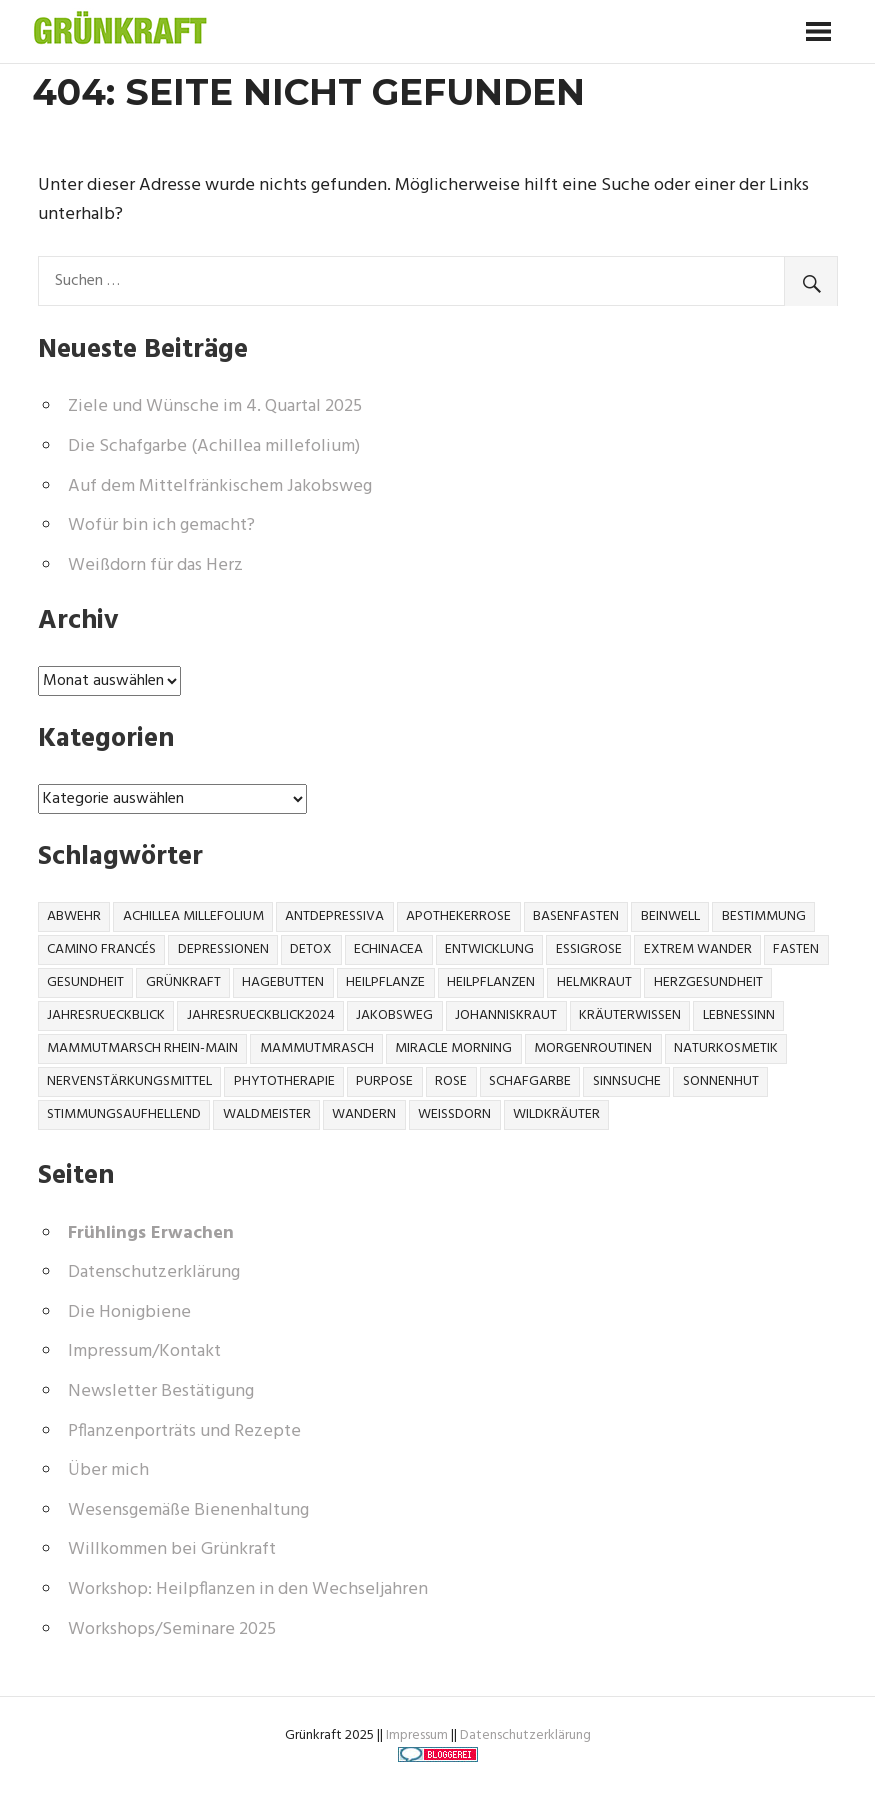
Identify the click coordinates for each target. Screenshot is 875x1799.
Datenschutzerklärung (154, 1272)
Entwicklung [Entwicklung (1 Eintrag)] (489, 949)
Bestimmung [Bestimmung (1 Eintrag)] (764, 916)
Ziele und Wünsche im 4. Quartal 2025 (215, 406)
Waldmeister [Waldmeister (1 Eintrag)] (267, 1114)
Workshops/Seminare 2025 (172, 1629)
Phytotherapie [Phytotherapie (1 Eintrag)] (284, 1081)
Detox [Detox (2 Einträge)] (311, 949)
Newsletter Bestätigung (161, 1391)
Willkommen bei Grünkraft (172, 1549)
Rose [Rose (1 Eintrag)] (451, 1081)
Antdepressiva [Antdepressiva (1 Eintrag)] (334, 916)
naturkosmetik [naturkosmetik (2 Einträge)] (726, 1048)
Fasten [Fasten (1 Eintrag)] (796, 949)
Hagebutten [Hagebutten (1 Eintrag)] (283, 982)
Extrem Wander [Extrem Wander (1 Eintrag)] (698, 949)
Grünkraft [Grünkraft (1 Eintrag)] (183, 982)
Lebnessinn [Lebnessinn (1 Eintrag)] (739, 1015)
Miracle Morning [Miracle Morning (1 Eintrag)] (453, 1048)
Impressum (417, 1735)
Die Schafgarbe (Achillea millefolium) (214, 446)
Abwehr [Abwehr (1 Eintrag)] (74, 916)
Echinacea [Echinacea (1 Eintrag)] (388, 949)
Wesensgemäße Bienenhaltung (188, 1510)
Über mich (108, 1470)
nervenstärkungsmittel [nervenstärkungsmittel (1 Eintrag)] (129, 1081)
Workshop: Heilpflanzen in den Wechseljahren (248, 1589)
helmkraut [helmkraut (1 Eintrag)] (594, 982)
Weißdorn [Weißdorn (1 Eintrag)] (454, 1114)
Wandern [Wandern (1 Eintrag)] (364, 1114)
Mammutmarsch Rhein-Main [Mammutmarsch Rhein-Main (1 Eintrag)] (142, 1048)
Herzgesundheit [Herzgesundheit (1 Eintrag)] (708, 982)
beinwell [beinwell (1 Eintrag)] (670, 916)
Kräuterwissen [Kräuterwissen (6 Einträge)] (630, 1015)
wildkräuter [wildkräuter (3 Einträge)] (556, 1114)
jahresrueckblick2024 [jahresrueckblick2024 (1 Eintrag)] (261, 1015)
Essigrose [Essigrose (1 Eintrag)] (589, 949)
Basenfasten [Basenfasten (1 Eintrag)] (576, 916)
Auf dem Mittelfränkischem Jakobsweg (220, 486)
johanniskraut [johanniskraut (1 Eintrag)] (506, 1015)
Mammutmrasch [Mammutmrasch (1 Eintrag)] (317, 1048)
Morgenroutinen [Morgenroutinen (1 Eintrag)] (593, 1048)
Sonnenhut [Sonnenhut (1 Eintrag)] (721, 1081)
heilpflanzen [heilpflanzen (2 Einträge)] (491, 982)
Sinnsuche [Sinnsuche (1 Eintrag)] (627, 1081)
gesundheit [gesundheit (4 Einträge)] (85, 982)
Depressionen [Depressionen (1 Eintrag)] (223, 949)
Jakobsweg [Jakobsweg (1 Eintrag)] (394, 1015)
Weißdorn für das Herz (155, 565)
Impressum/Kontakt (144, 1351)
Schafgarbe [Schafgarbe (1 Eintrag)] (530, 1081)
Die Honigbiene (129, 1312)
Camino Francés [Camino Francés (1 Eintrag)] (101, 949)
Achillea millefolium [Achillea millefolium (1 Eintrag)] (193, 916)
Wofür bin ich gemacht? (161, 525)
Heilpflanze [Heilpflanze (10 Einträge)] (385, 982)
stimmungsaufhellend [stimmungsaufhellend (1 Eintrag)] (124, 1114)
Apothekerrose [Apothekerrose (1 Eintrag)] (458, 916)
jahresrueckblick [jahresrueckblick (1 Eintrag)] (106, 1015)
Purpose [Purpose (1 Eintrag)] (384, 1081)
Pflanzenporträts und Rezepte (184, 1431)
